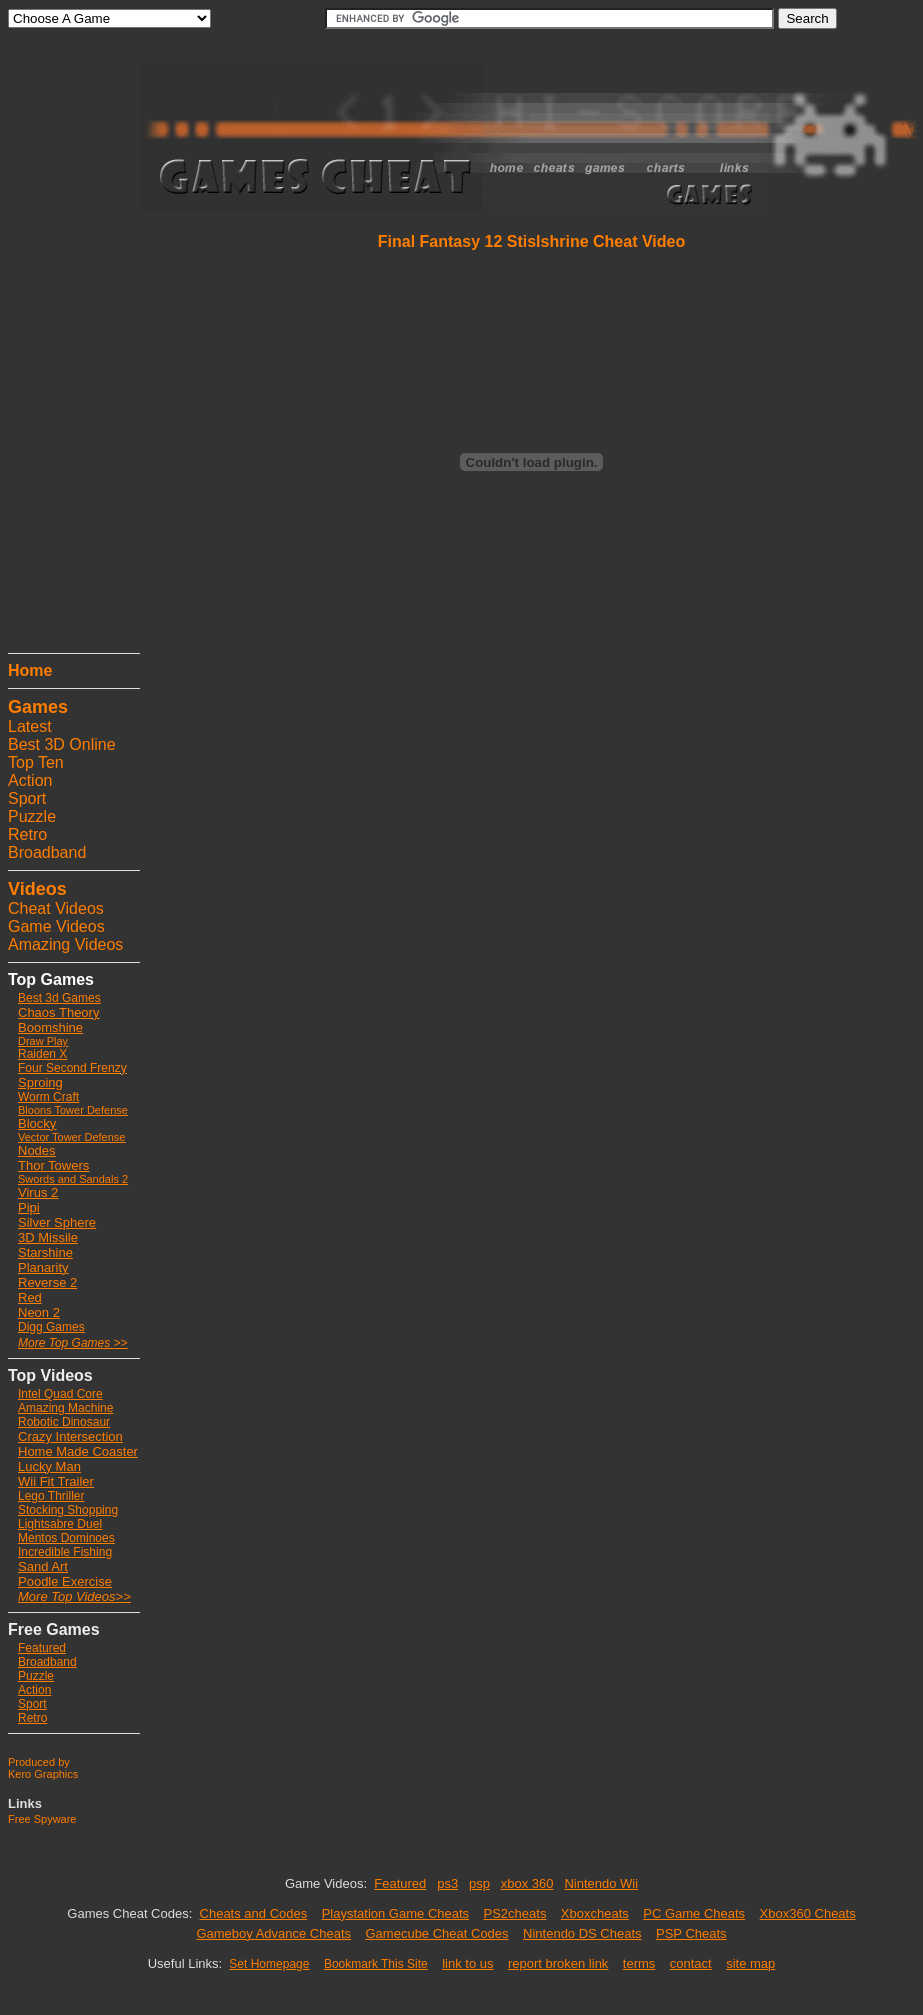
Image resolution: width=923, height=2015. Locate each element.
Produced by (39, 1762)
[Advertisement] (68, 345)
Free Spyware (42, 1819)
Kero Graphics (43, 1774)
